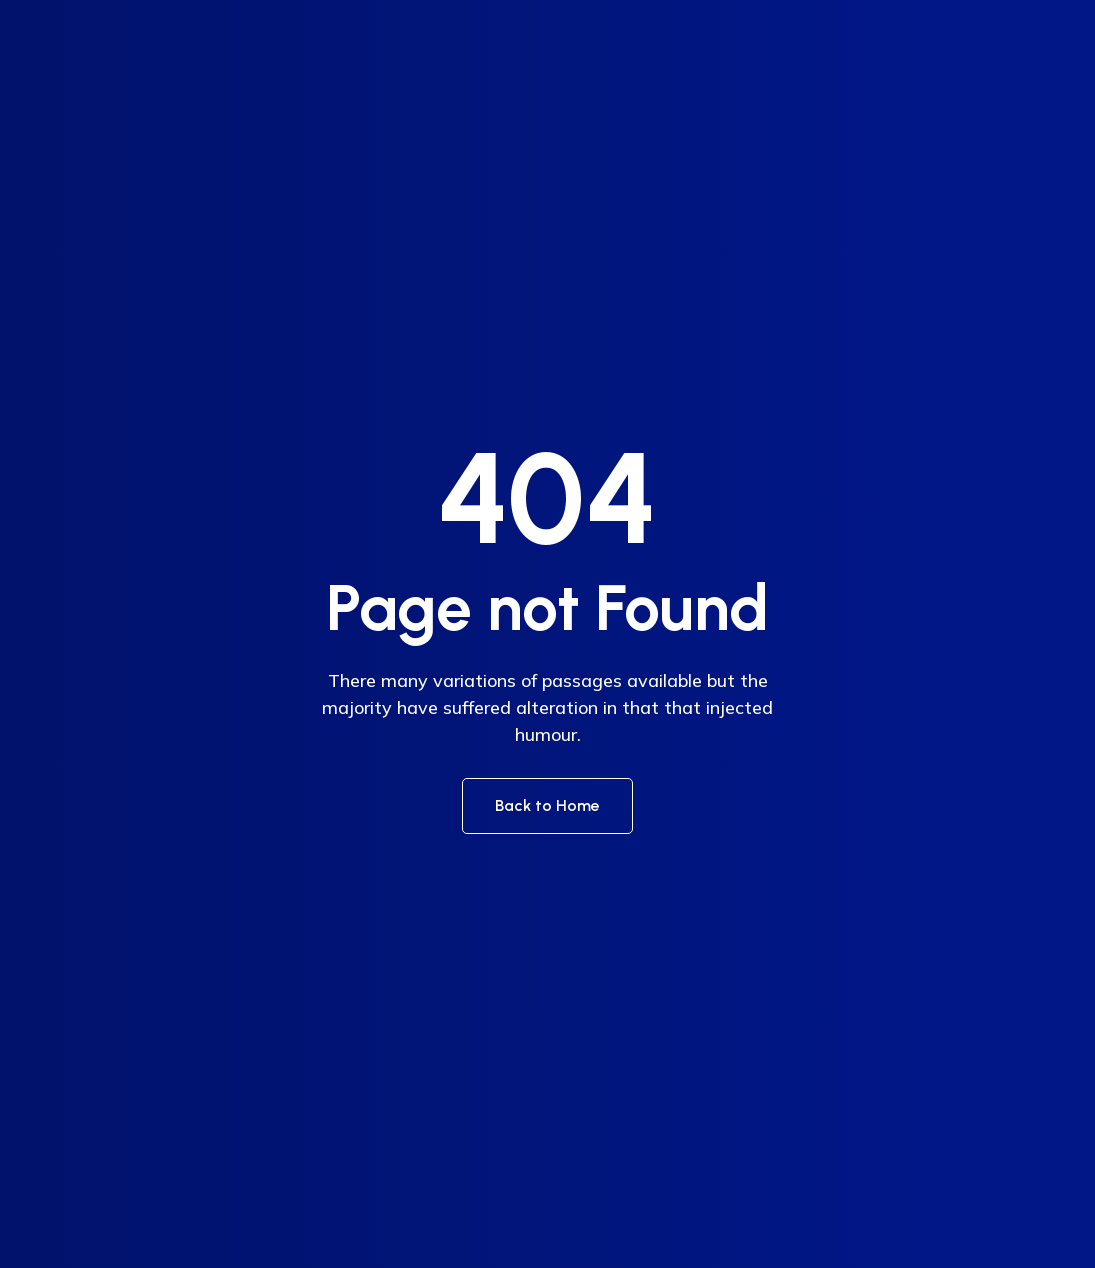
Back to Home (547, 805)
